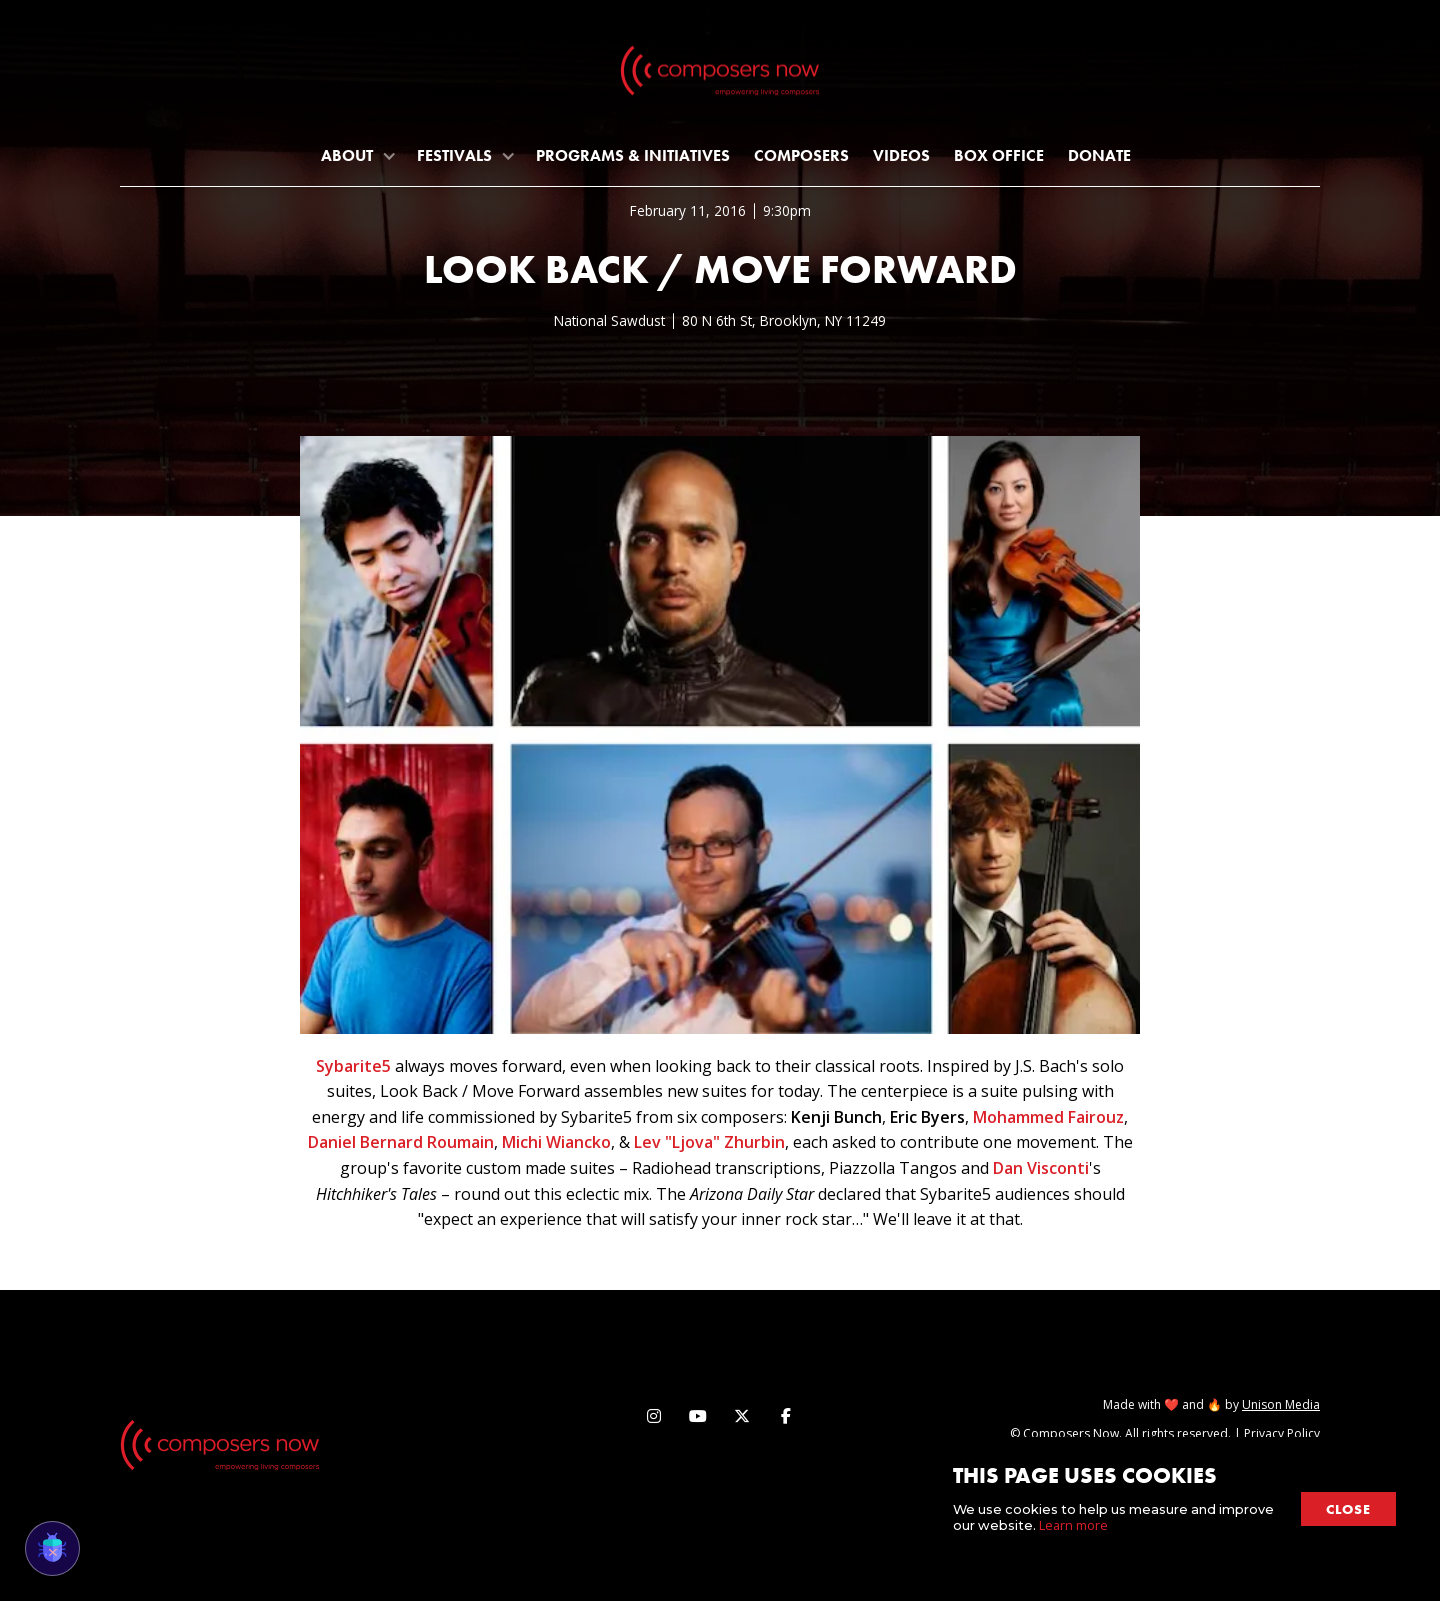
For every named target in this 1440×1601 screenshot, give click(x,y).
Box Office (999, 155)
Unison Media (1281, 1404)
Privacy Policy (1282, 1433)
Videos (901, 155)
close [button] (1348, 1509)
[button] (357, 155)
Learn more (1073, 1525)
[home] (720, 75)
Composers (801, 155)
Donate (1099, 155)
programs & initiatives (633, 155)
